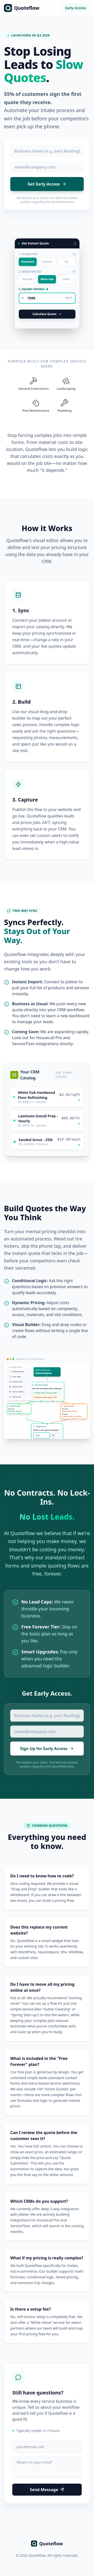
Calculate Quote (47, 314)
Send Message (47, 2489)
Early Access (75, 7)
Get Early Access (47, 184)
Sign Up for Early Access (47, 1748)
